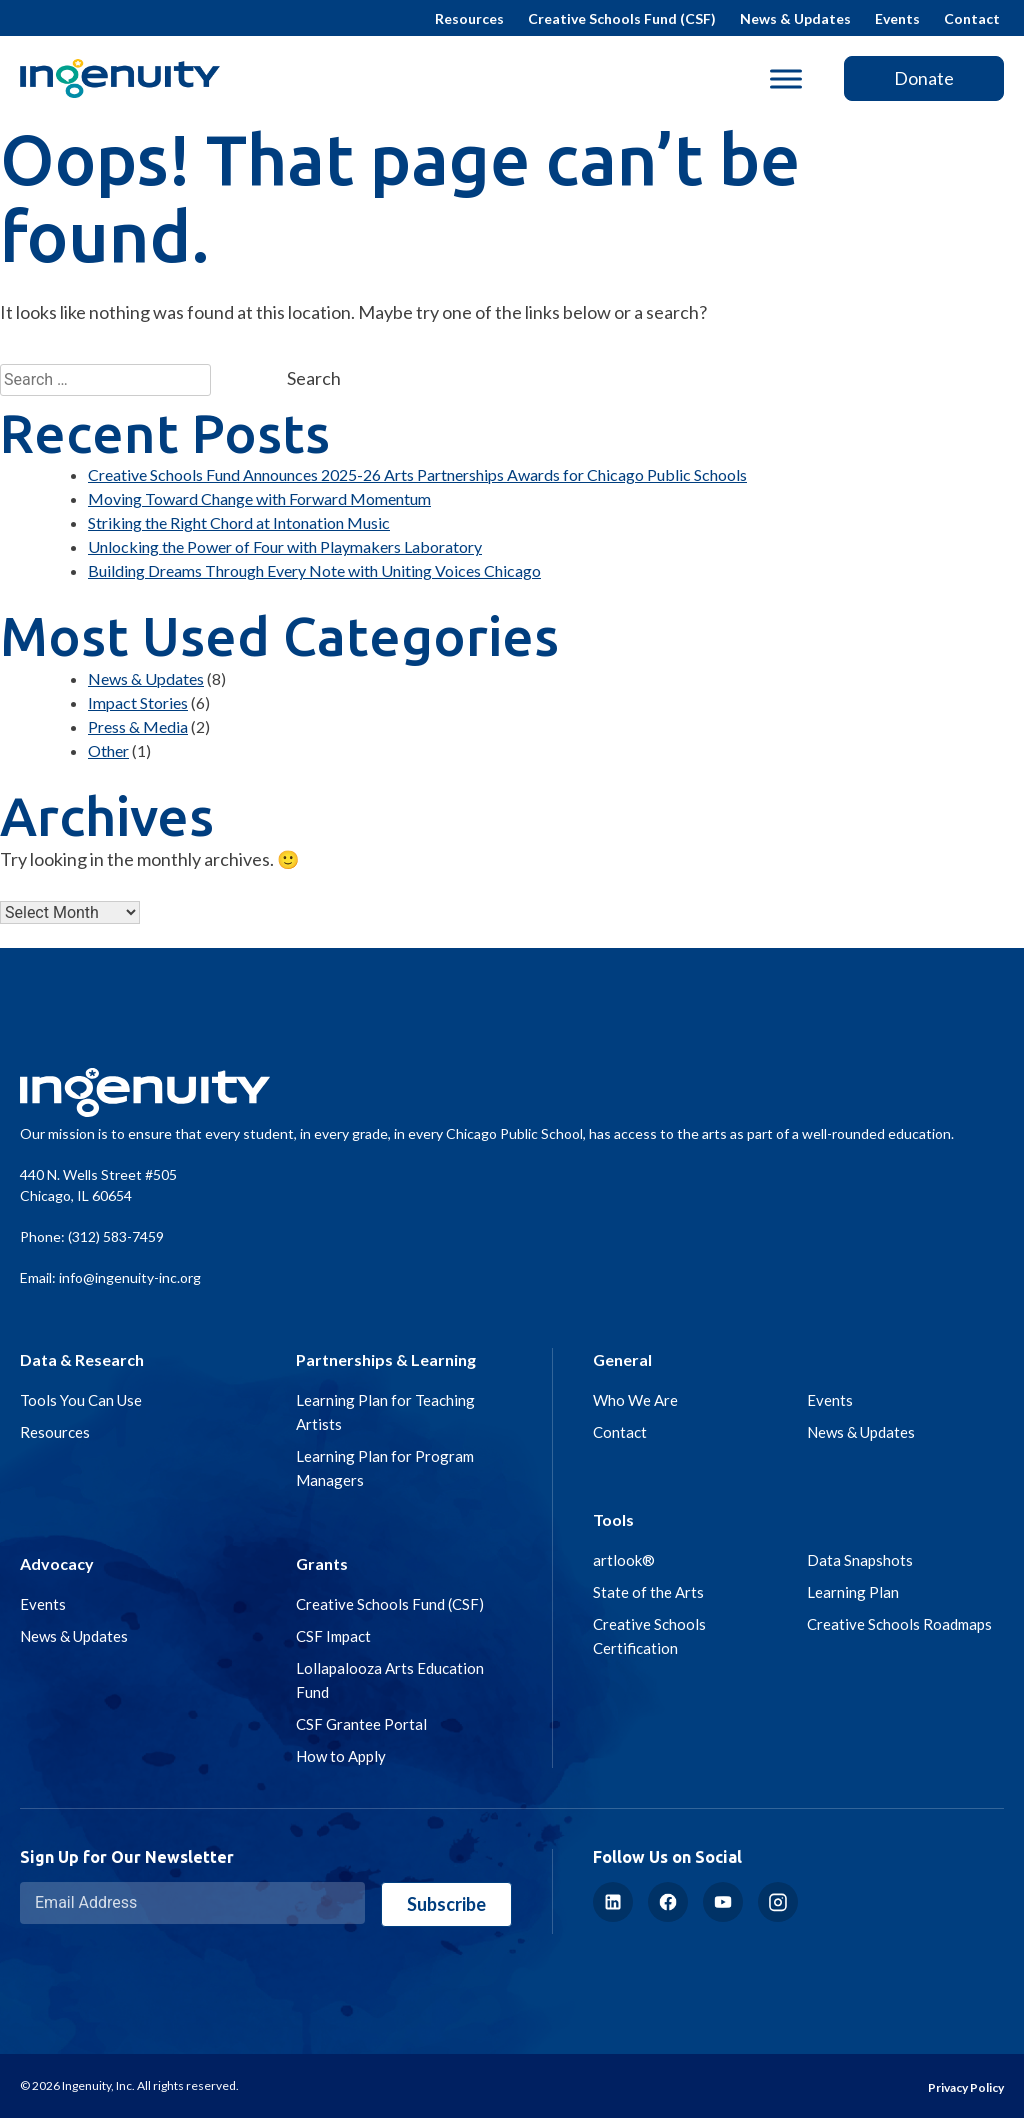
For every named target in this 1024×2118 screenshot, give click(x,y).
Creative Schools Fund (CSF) (622, 18)
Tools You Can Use (81, 1400)
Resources (469, 18)
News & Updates (795, 18)
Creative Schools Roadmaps (899, 1624)
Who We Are (635, 1400)
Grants (322, 1563)
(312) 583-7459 (116, 1236)
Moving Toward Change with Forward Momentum (259, 498)
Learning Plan (853, 1592)
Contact (972, 18)
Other (108, 750)
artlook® (624, 1560)
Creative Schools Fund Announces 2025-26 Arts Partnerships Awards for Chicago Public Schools (417, 474)
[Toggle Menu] (786, 78)
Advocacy (57, 1563)
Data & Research (82, 1359)
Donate (924, 78)
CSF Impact (333, 1636)
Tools (613, 1519)
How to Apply (341, 1756)
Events (897, 18)
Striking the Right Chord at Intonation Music (239, 522)
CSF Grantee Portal (361, 1724)
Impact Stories (138, 702)
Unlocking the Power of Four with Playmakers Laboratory (285, 546)
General (622, 1359)
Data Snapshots (860, 1560)
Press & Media (138, 726)
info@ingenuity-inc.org (130, 1277)
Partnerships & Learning (386, 1359)
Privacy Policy (966, 2087)
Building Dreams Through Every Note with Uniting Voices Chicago (314, 570)
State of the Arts (648, 1592)
